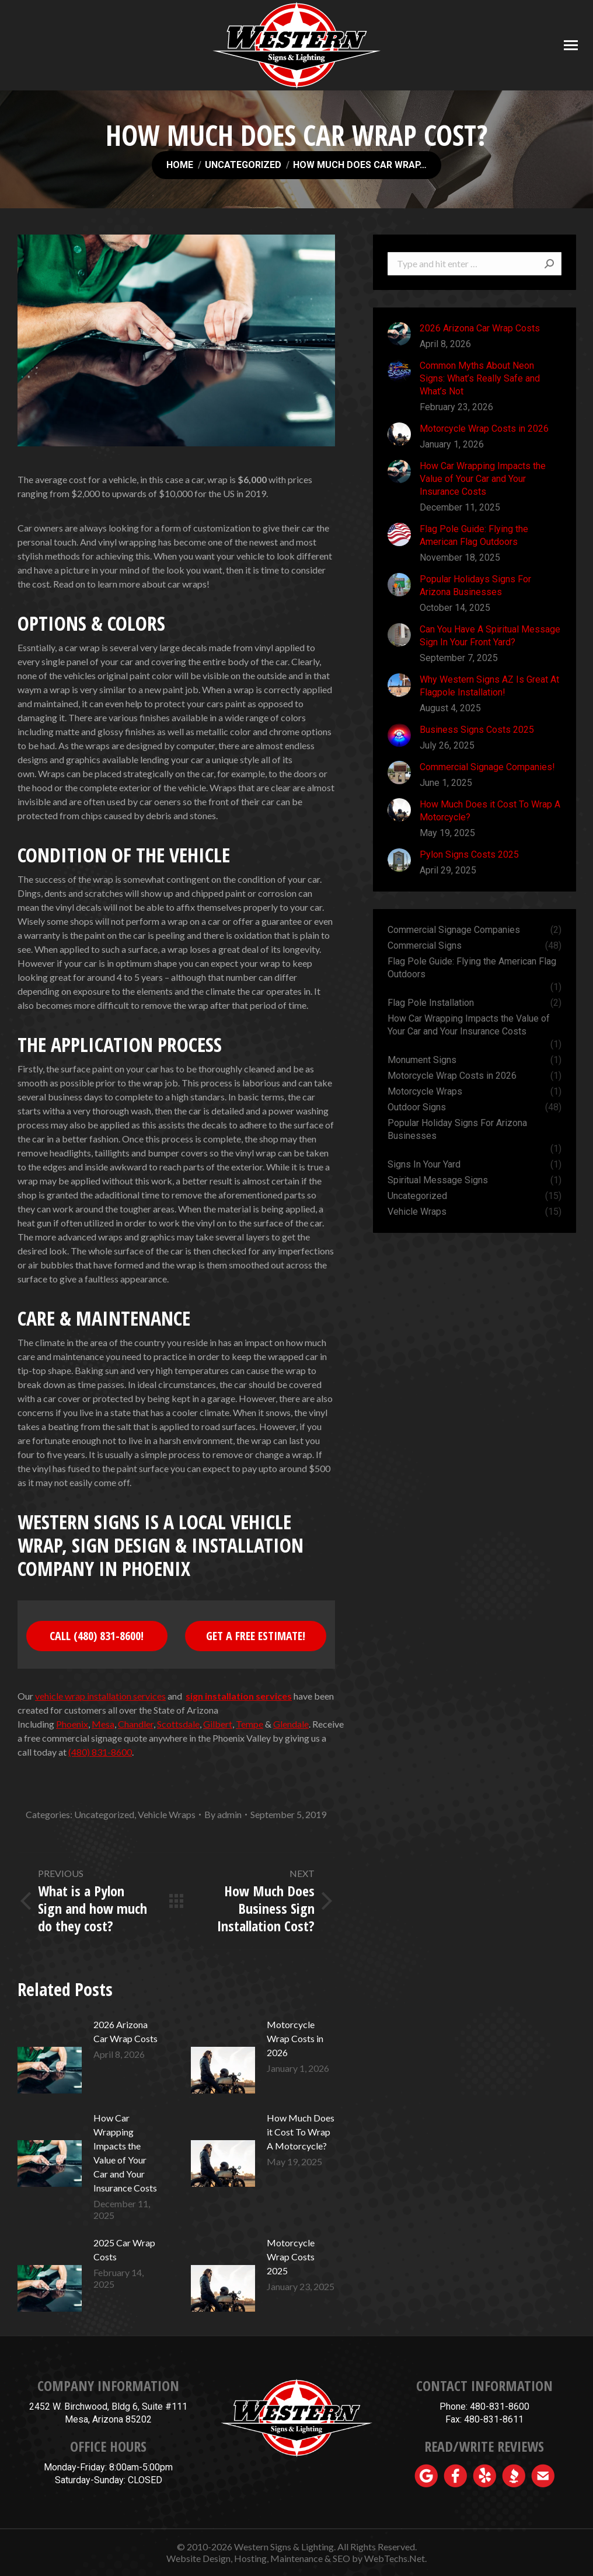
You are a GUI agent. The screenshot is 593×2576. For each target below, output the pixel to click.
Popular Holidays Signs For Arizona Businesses (475, 585)
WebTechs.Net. (395, 2558)
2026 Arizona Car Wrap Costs (125, 2031)
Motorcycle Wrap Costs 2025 (291, 2256)
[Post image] (50, 2057)
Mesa (103, 1723)
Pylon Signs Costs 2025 (469, 854)
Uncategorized (104, 1814)
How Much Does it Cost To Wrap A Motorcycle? (300, 2131)
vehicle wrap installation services (100, 1695)
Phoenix (72, 1723)
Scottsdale (178, 1723)
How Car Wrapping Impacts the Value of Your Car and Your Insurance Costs (125, 2152)
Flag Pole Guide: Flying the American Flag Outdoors (474, 535)
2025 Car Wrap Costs (124, 2249)
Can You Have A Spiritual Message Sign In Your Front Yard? (490, 636)
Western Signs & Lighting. (285, 2546)
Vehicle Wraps (167, 1814)
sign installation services (239, 1695)
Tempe (249, 1723)
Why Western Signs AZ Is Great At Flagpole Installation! (489, 686)
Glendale (291, 1723)
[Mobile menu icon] (570, 45)
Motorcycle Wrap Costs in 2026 (295, 2038)
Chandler (136, 1723)
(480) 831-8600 (100, 1751)
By (223, 1814)
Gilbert (217, 1723)
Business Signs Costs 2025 (477, 729)
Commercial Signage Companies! (487, 767)
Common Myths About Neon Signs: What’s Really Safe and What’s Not (480, 378)
